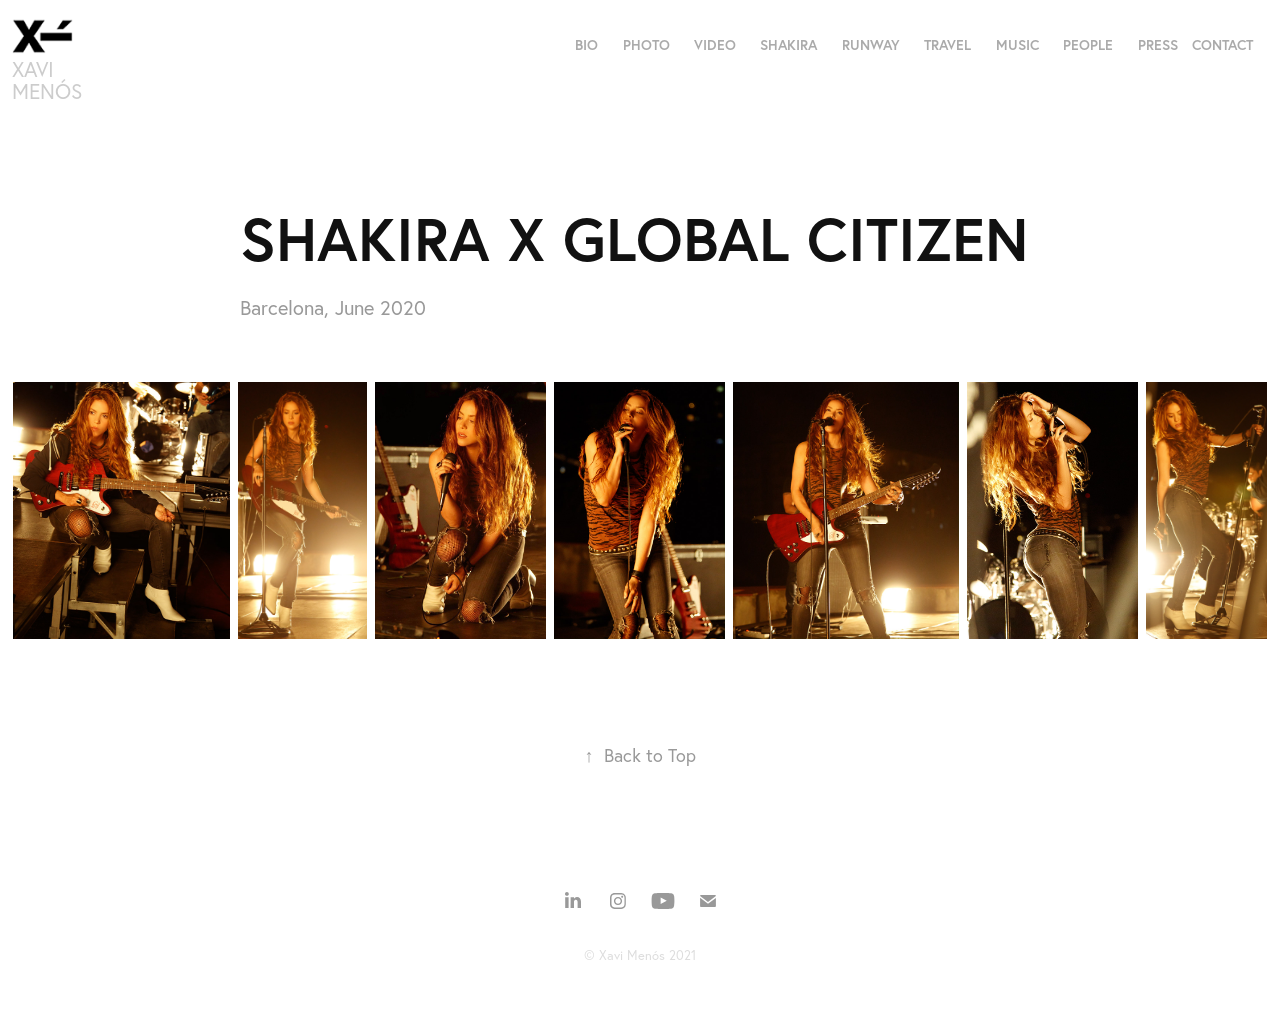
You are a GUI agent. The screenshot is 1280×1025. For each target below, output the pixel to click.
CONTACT (1222, 45)
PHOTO (646, 45)
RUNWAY (871, 45)
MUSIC (1017, 45)
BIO (586, 45)
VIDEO (715, 45)
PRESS (1158, 45)
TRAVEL (947, 45)
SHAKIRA (788, 45)
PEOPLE (1088, 45)
